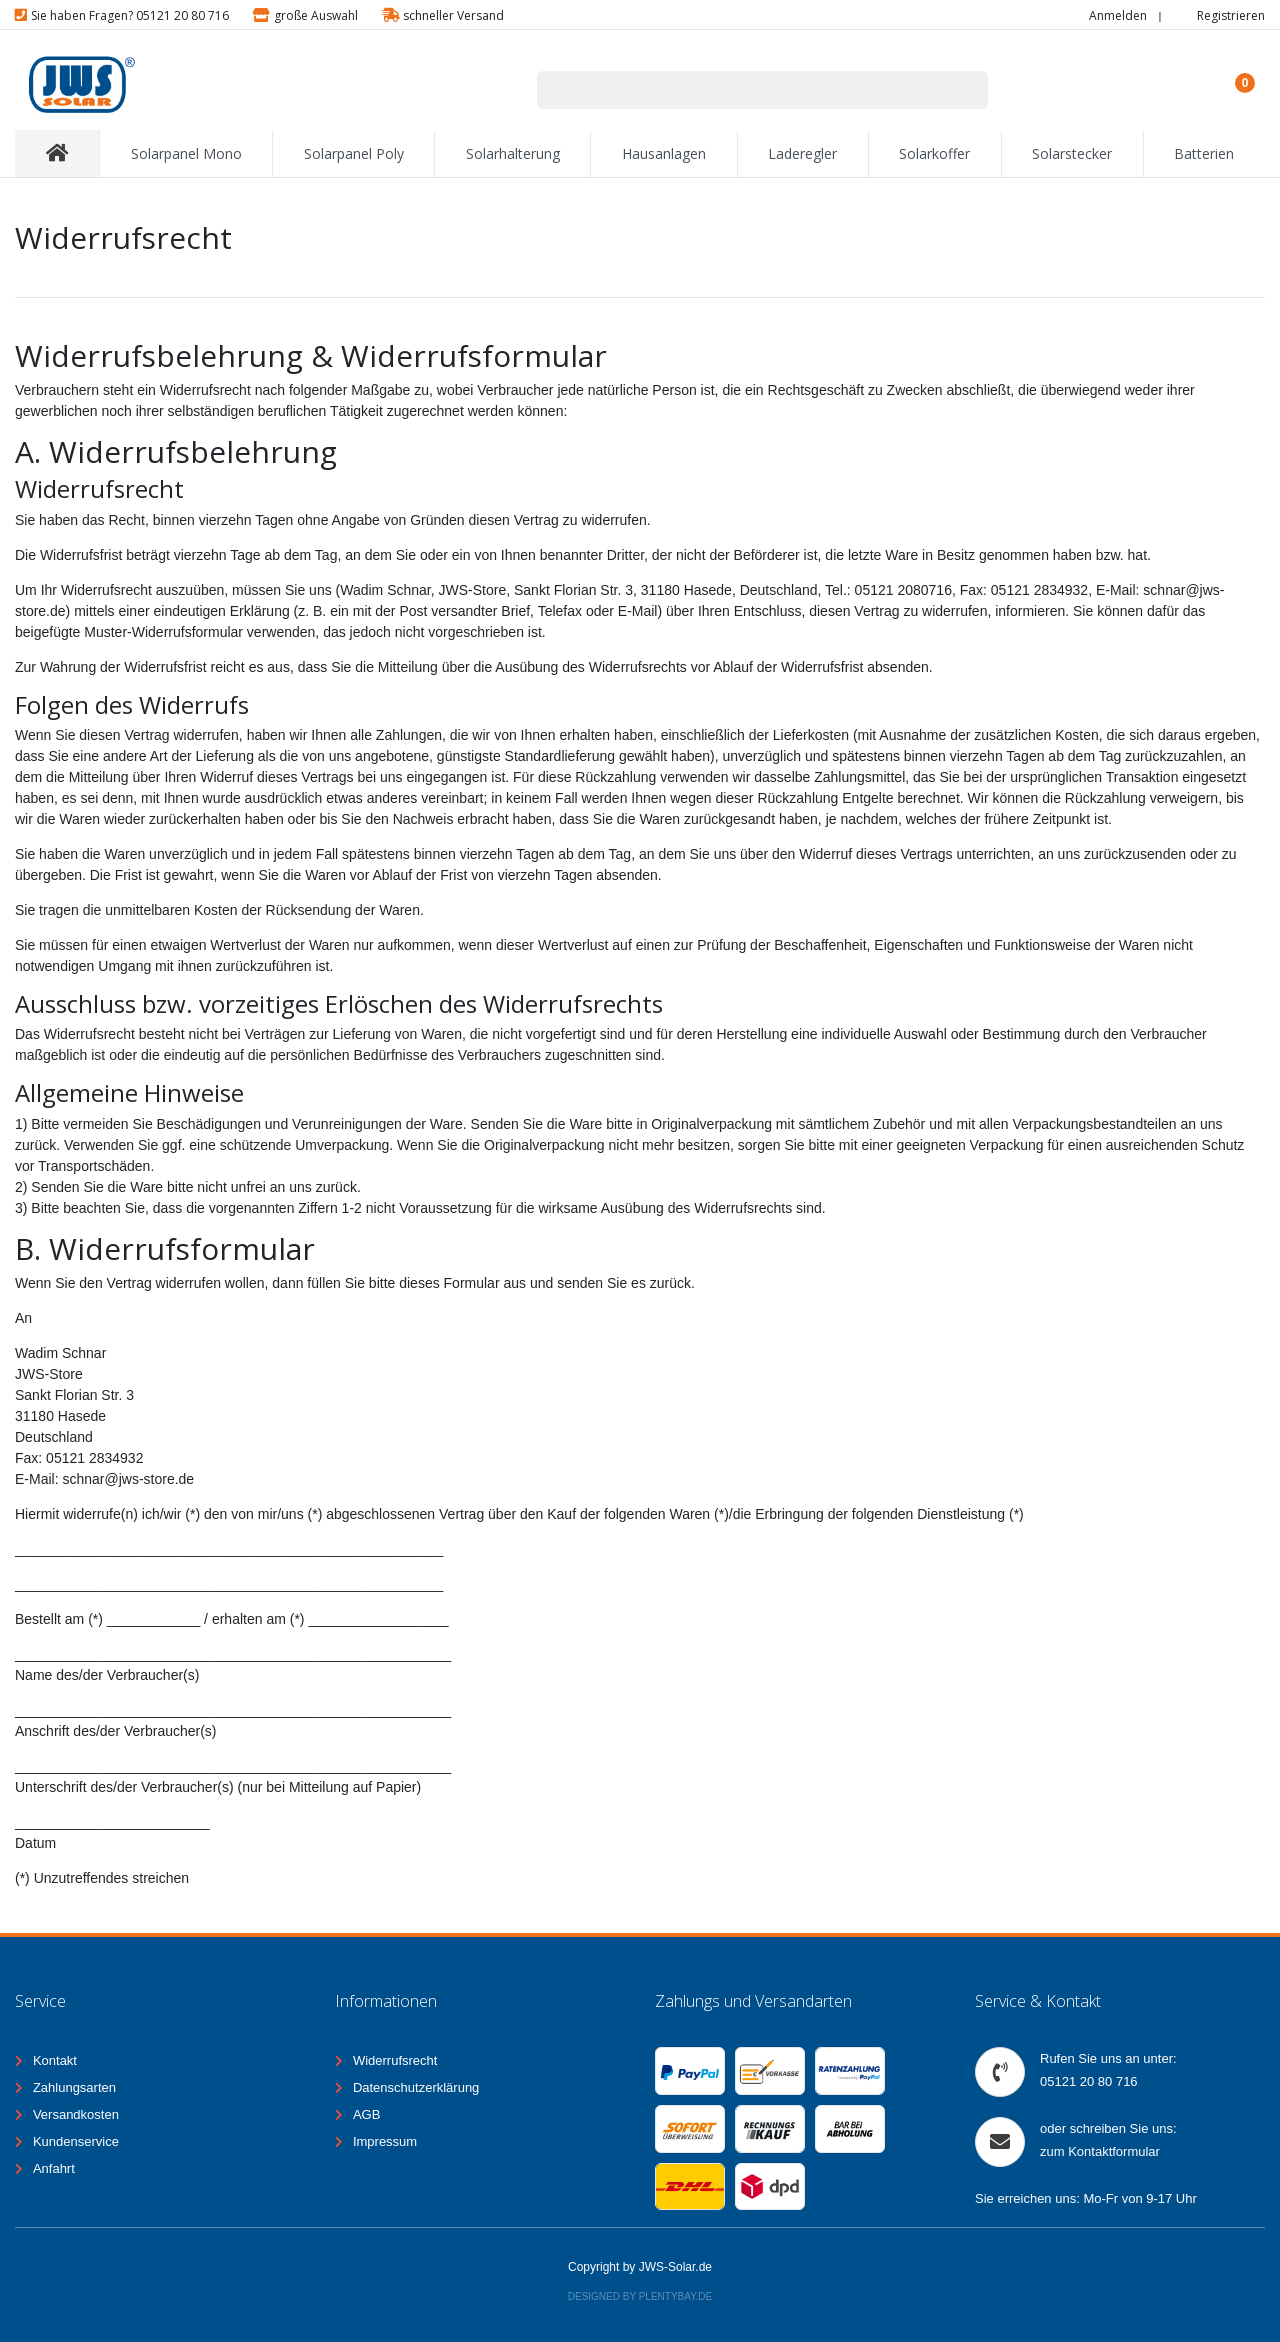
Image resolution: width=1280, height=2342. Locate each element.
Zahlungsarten (74, 2087)
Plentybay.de (676, 2296)
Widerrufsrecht (395, 2060)
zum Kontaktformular (1100, 2151)
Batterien (1204, 153)
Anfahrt (54, 2168)
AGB (366, 2114)
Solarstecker (1072, 153)
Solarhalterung (513, 153)
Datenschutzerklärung (416, 2087)
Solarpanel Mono (186, 153)
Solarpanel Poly (354, 153)
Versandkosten (76, 2114)
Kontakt (55, 2060)
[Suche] (962, 90)
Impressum (385, 2141)
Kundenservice (76, 2141)
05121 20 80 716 (1089, 2081)
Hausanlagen (664, 153)
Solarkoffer (934, 153)
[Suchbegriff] (737, 90)
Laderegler (802, 153)
